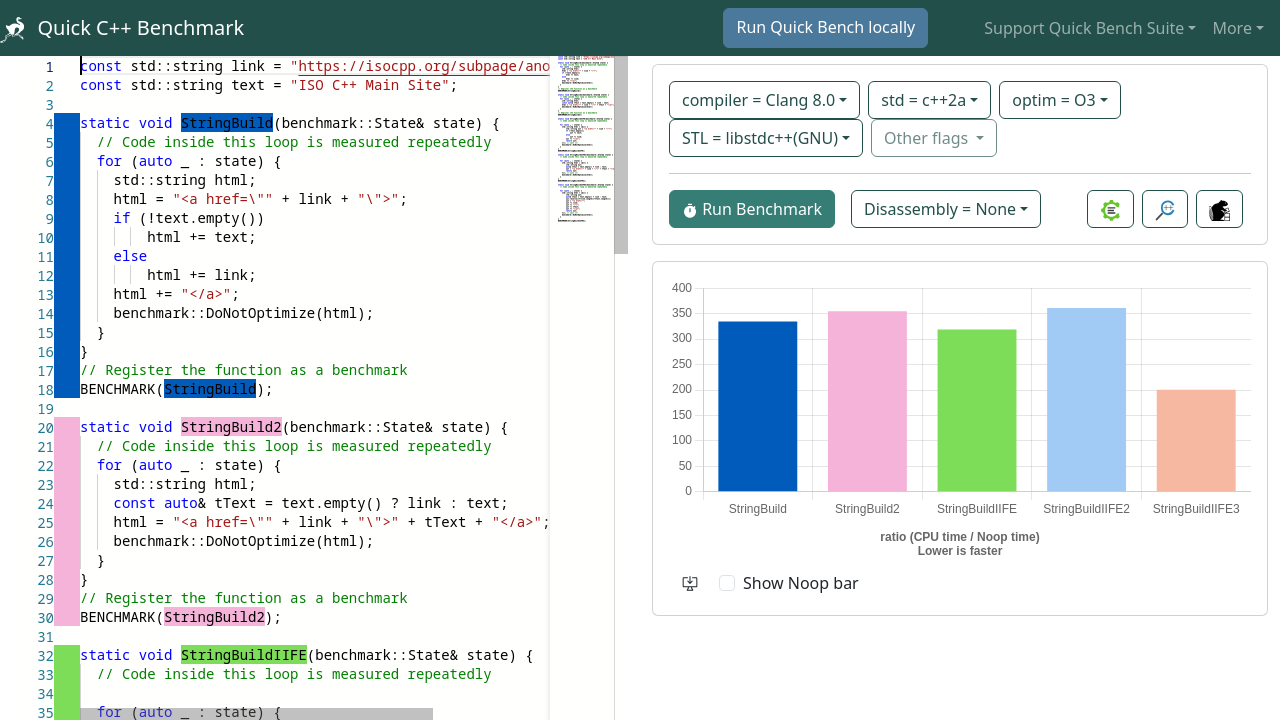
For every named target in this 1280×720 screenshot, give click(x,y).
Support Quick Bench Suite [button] (1084, 28)
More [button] (1232, 28)
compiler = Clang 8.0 (758, 100)
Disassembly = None (940, 209)
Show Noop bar (801, 583)
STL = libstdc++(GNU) (760, 138)
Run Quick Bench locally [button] (825, 27)
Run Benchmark (752, 209)
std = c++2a (923, 100)
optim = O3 (1054, 100)
